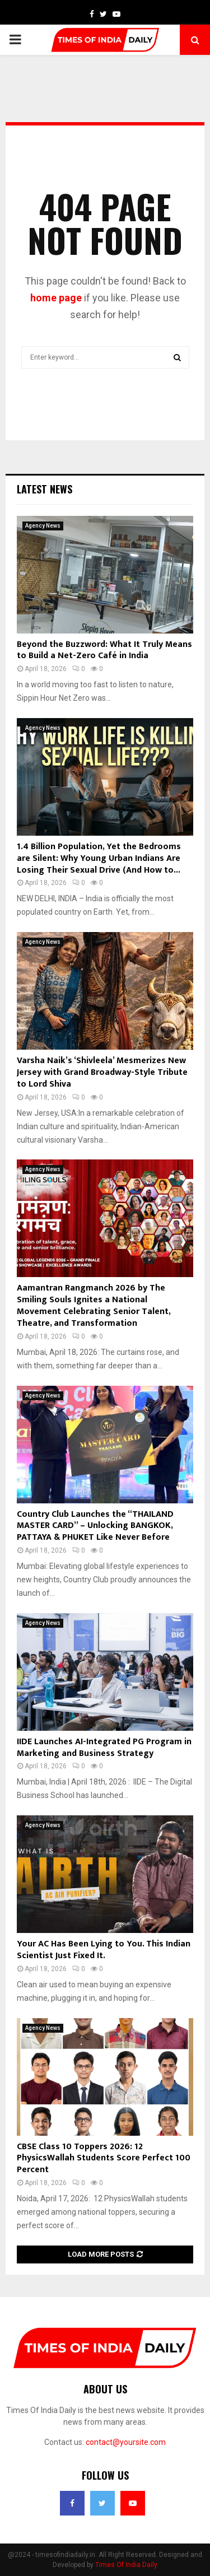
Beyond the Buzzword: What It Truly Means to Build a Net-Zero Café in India (104, 650)
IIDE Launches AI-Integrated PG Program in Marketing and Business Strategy (104, 1747)
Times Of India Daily (126, 2565)
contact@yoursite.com (126, 2442)
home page (56, 298)
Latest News (44, 489)
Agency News (42, 526)
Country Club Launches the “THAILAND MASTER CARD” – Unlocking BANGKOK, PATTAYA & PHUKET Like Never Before (95, 1526)
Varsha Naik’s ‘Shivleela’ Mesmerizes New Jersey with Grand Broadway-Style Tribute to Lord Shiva (102, 1072)
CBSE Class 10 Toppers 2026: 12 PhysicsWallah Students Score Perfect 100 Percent (103, 2158)
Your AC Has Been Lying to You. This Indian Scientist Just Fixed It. (103, 1949)
